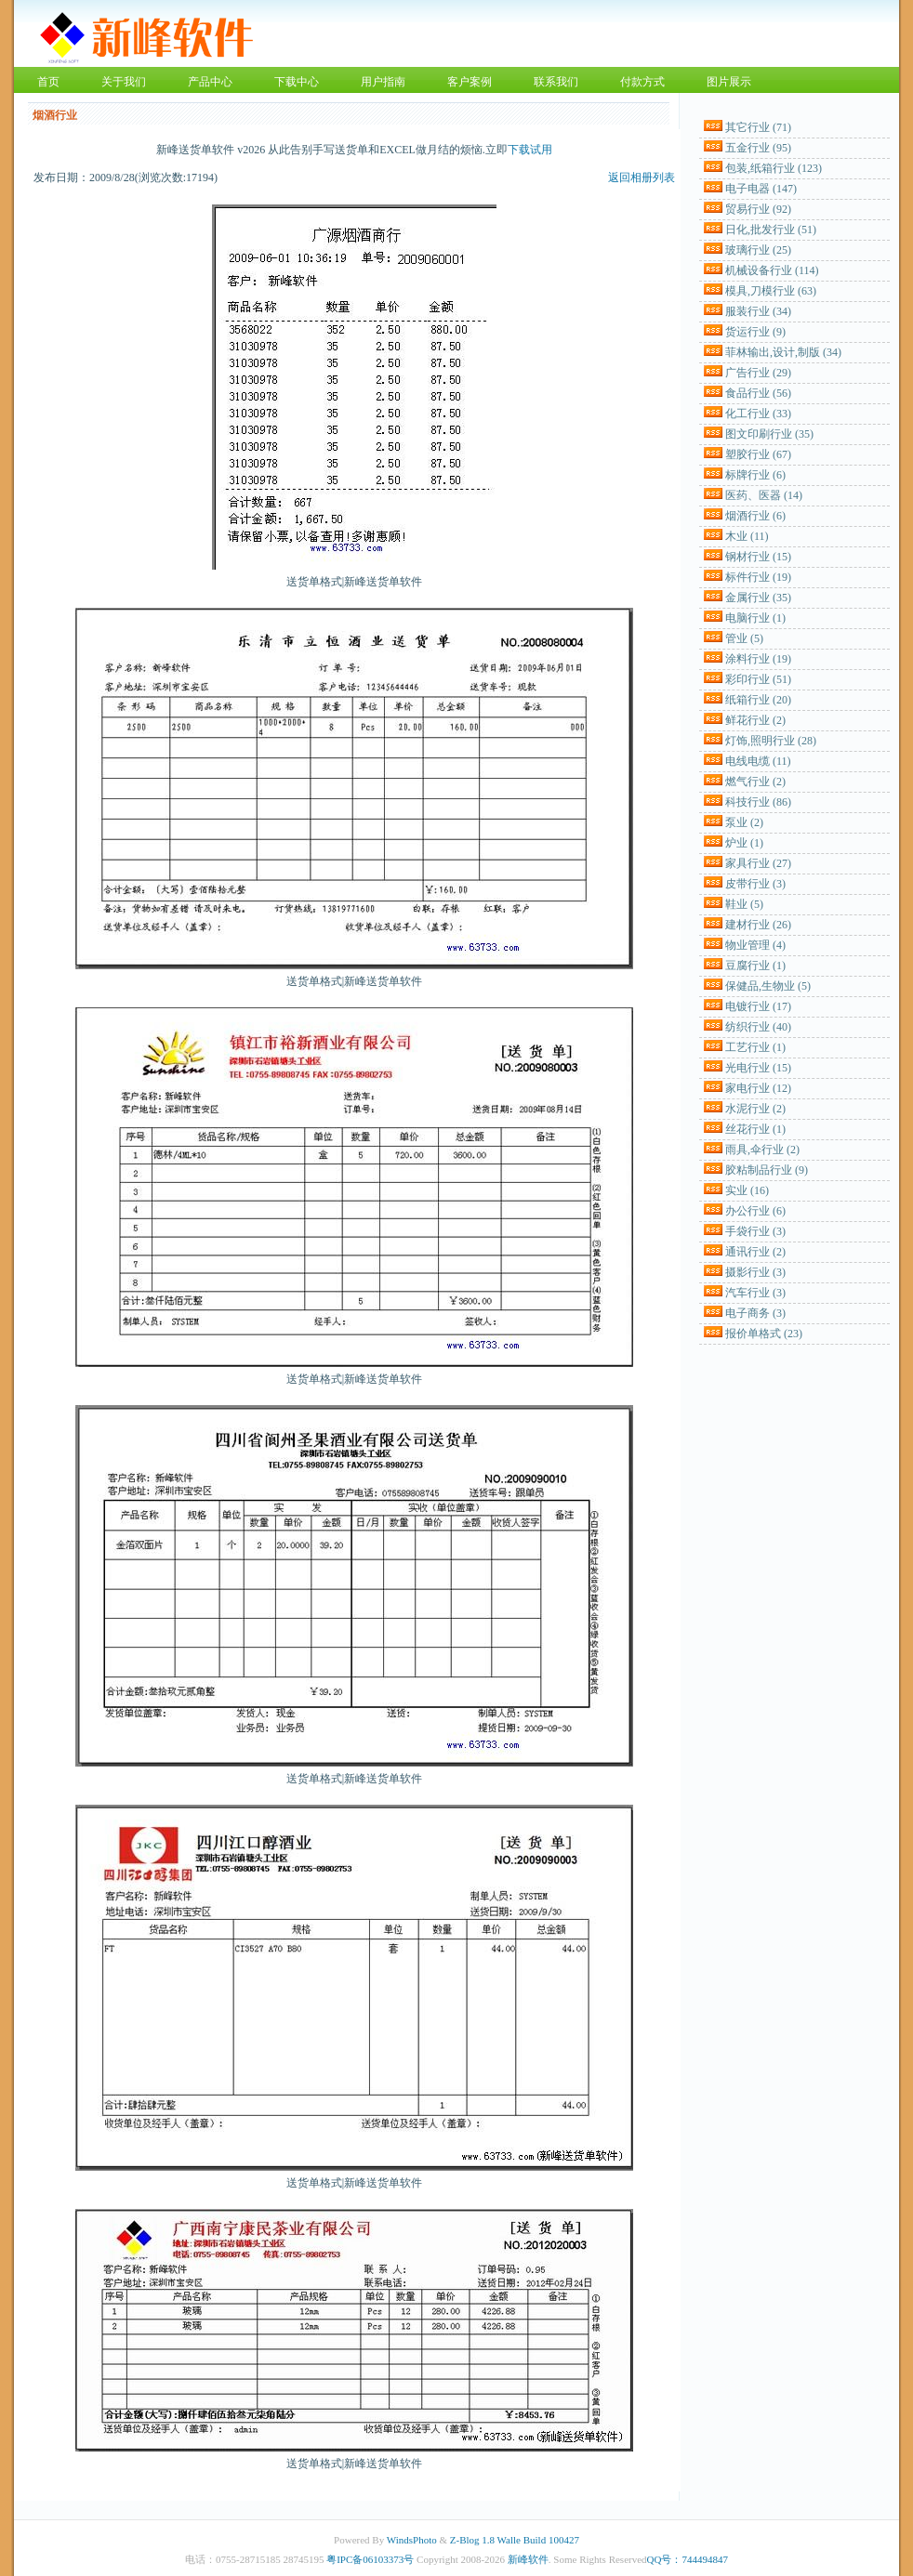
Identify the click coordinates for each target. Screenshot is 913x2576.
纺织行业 (758, 1026)
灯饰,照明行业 (770, 740)
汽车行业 (755, 1292)
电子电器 (761, 188)
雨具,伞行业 (762, 1149)
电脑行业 (755, 617)
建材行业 (758, 924)
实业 (747, 1190)
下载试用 (530, 149)
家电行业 (758, 1088)
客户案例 (469, 81)
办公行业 (755, 1210)
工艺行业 (755, 1047)
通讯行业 (755, 1251)
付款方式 (642, 81)
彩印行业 (758, 679)
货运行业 (755, 331)
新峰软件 (528, 2559)
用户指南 (383, 81)
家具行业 (758, 863)
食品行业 (758, 393)
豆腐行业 (755, 965)
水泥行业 (755, 1108)
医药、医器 (763, 495)
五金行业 (758, 147)
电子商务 (755, 1313)
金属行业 (758, 597)
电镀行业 (758, 1006)
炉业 (744, 842)
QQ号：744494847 (687, 2559)
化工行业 (758, 413)
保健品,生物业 (768, 985)
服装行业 (758, 311)
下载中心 (296, 81)
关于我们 (123, 81)
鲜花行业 (755, 720)
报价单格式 (763, 1333)
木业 (747, 536)
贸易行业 (758, 209)
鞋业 (744, 904)
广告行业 (758, 372)
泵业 (744, 822)
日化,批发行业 (770, 229)
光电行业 (758, 1067)
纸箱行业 (758, 699)
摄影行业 (755, 1272)
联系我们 (556, 81)
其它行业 (758, 127)
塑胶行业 (758, 454)
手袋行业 (755, 1231)
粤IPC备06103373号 (370, 2559)
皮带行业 (755, 883)
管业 (744, 638)
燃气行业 (755, 781)
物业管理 (755, 945)
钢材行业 (758, 556)
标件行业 (758, 577)
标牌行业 (755, 474)
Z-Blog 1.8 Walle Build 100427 (514, 2539)
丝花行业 (755, 1129)
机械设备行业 (772, 270)
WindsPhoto (412, 2539)
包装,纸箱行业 (773, 168)
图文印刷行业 (769, 433)
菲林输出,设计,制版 (783, 352)
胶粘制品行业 (766, 1169)
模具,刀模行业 (770, 290)
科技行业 (758, 801)
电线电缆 (758, 761)
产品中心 (210, 81)
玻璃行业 (758, 249)
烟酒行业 (755, 515)
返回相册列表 (641, 177)
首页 (48, 81)
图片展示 (729, 81)
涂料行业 (758, 658)
